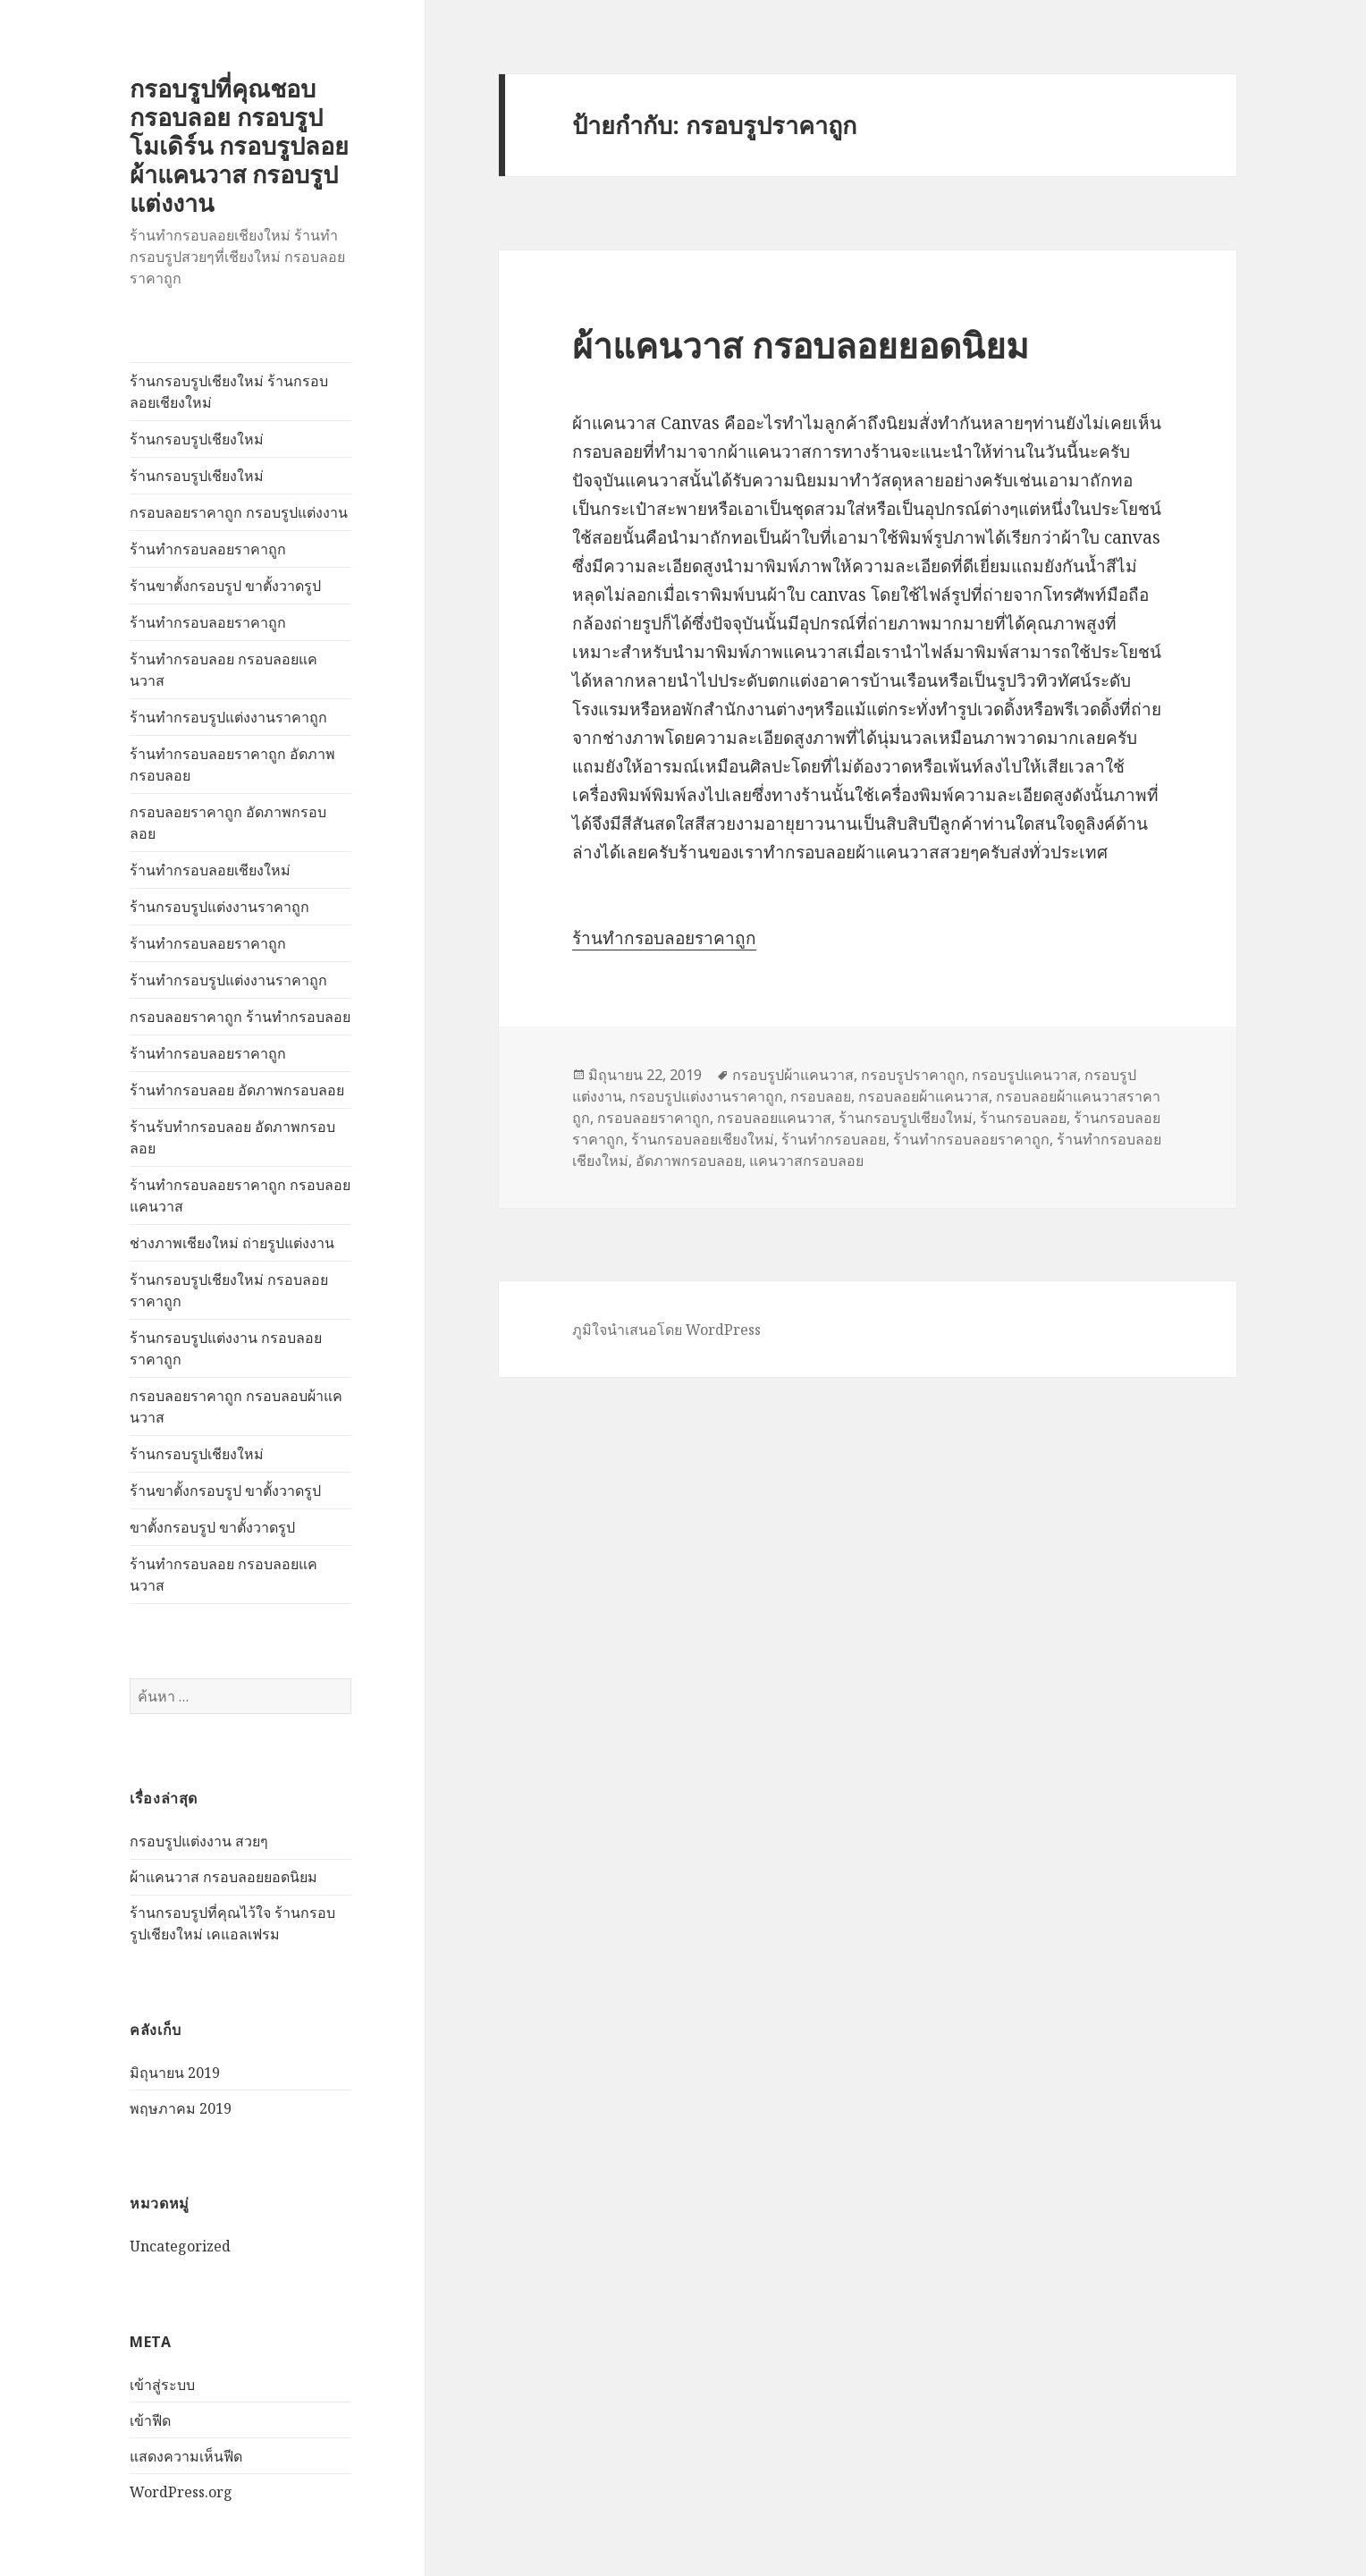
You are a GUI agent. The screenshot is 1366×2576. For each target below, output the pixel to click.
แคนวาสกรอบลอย (806, 1160)
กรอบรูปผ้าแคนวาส (793, 1075)
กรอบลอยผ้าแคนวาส (923, 1096)
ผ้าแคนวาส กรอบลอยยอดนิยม (223, 1877)
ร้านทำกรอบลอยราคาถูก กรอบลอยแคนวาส (240, 1195)
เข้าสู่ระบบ (162, 2384)
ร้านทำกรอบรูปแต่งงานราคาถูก (228, 717)
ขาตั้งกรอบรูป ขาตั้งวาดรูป (212, 1527)
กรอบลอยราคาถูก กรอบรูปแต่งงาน (239, 512)
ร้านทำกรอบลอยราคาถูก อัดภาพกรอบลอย (232, 764)
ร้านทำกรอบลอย (833, 1139)
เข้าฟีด (150, 2420)
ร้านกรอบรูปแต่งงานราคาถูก (219, 906)
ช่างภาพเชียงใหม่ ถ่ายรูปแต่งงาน (232, 1243)
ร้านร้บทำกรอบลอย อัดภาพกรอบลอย (232, 1137)
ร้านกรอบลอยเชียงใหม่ (702, 1139)
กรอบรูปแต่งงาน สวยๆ (199, 1841)
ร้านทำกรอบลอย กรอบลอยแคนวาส (223, 669)
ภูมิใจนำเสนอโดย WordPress (666, 1329)
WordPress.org (181, 2492)
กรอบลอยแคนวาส (774, 1118)
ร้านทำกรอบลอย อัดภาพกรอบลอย (237, 1090)
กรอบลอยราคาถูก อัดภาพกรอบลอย (228, 822)
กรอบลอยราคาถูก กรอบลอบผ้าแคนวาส (236, 1406)
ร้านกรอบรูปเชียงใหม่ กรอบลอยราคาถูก (229, 1290)
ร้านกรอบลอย (1023, 1118)
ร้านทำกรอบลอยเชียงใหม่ (210, 870)
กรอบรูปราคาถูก (913, 1075)
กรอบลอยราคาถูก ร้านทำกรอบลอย (240, 1016)
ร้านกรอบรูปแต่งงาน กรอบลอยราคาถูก (226, 1348)
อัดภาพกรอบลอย (689, 1160)
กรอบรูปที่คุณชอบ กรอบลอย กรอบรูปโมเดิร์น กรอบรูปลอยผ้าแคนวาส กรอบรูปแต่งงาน (239, 145)
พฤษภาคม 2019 (181, 2108)
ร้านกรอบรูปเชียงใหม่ (197, 439)
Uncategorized (180, 2246)
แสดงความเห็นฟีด (186, 2456)
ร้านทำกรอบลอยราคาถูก (208, 549)
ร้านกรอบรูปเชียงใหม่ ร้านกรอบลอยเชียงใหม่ (229, 391)
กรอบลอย (820, 1096)
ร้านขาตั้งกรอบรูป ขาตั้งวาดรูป (225, 585)
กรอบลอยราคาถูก (653, 1118)
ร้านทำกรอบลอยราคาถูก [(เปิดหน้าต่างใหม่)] (664, 938)
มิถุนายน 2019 (175, 2072)
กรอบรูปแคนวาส (1024, 1075)
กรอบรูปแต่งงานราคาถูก (706, 1096)
